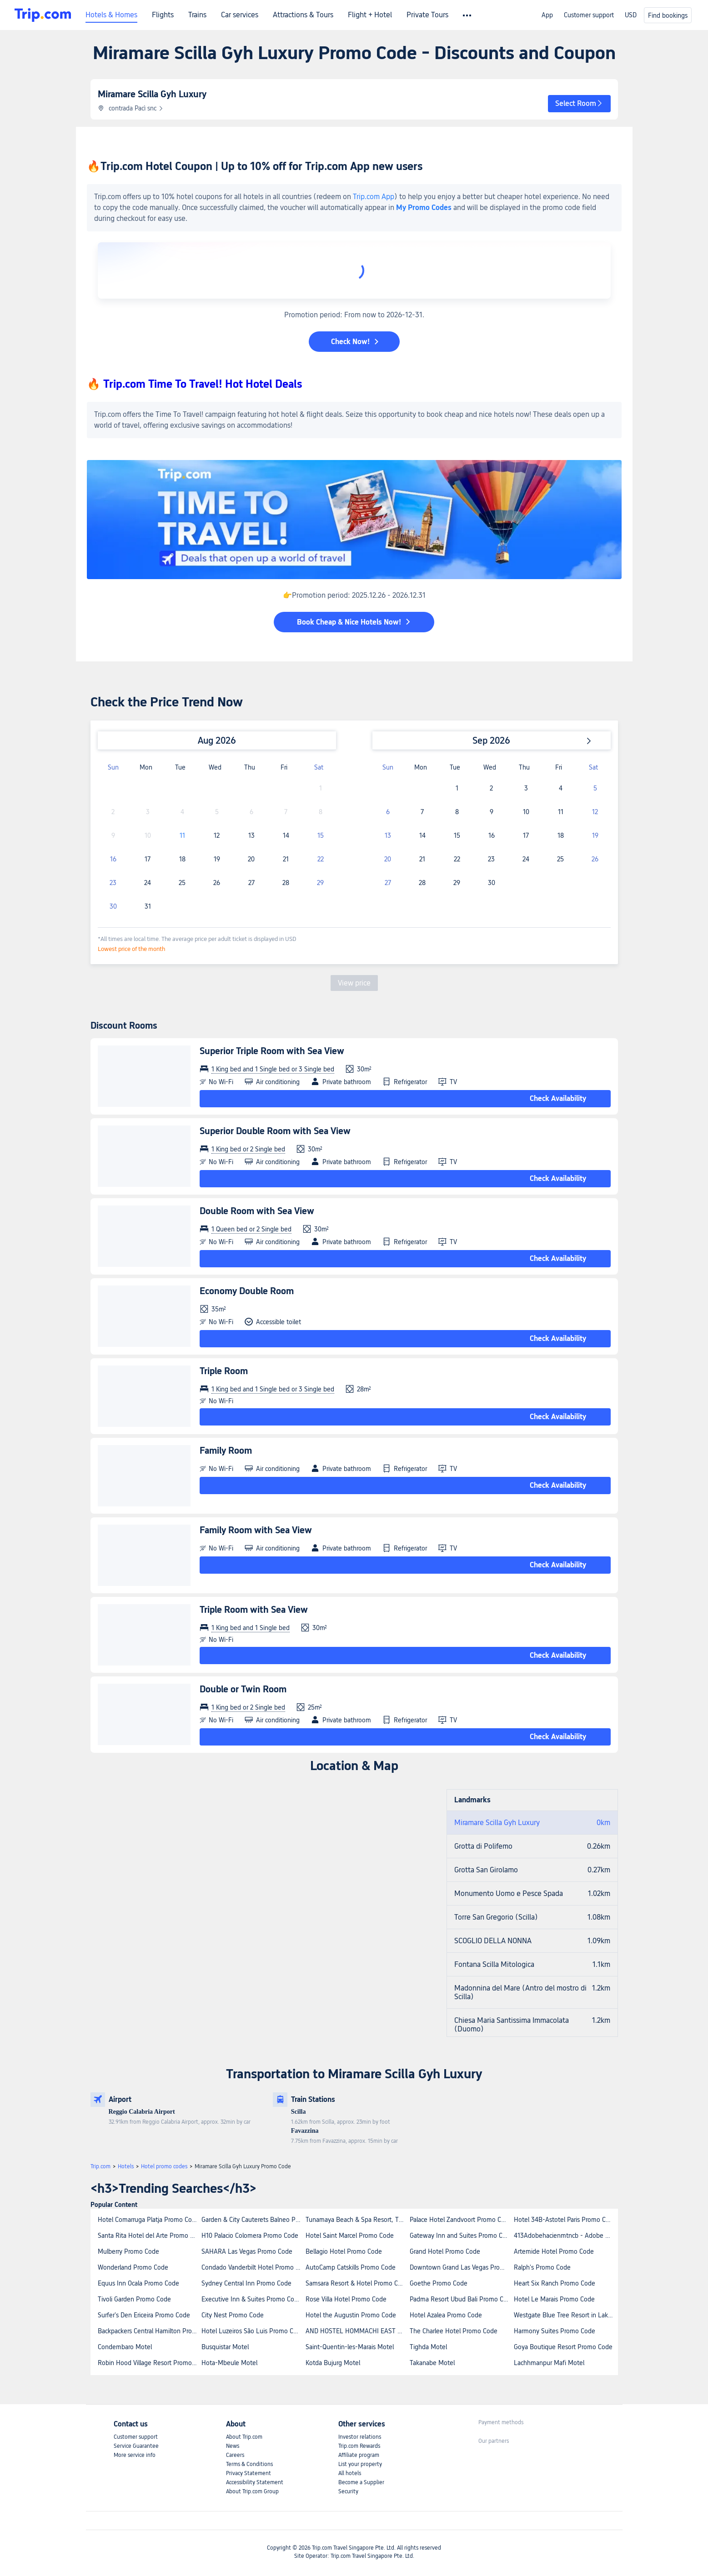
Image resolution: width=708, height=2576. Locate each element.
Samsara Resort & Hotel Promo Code (357, 2283)
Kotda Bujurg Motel (333, 2362)
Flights (163, 15)
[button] (579, 103)
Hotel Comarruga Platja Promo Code (148, 2219)
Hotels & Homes (111, 15)
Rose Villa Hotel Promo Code (346, 2299)
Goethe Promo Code (438, 2283)
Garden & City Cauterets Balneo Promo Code (253, 2219)
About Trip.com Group (252, 2491)
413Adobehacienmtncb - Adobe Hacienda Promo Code (565, 2235)
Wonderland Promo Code (133, 2267)
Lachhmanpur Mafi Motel (549, 2362)
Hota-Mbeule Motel (229, 2362)
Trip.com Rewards (359, 2446)
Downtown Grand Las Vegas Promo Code (461, 2267)
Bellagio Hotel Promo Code (344, 2251)
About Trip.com (244, 2437)
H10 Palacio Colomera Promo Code (249, 2235)
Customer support (589, 15)
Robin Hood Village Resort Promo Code (149, 2362)
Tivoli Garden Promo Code (134, 2299)
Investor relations (359, 2437)
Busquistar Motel (225, 2347)
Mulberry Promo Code (128, 2251)
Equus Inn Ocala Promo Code (138, 2283)
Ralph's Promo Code (542, 2267)
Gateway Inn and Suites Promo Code (461, 2235)
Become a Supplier (361, 2482)
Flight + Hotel (370, 15)
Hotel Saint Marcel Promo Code (350, 2235)
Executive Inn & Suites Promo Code (251, 2299)
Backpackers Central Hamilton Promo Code (149, 2331)
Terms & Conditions (249, 2464)
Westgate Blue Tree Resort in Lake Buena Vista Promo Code (565, 2315)
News (232, 2446)
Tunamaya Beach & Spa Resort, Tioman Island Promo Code (357, 2219)
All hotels (349, 2473)
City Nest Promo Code (232, 2315)
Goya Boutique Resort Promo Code (563, 2347)
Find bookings (668, 15)
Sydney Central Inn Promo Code (246, 2283)
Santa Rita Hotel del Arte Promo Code (149, 2235)
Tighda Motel (428, 2347)
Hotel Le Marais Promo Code (554, 2299)
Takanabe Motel (432, 2362)
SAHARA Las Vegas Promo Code (246, 2251)
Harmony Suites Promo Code (554, 2331)
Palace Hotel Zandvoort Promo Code (461, 2219)
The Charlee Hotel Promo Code (453, 2331)
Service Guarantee (136, 2446)
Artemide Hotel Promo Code (554, 2251)
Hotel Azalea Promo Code (446, 2315)
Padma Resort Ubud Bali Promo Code (461, 2299)
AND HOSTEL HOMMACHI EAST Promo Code (357, 2331)
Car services (239, 15)
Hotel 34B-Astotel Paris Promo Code (565, 2219)
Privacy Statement (248, 2473)
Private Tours (427, 15)
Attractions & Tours (303, 15)
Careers (235, 2455)
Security (348, 2491)
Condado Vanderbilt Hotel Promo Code (253, 2267)
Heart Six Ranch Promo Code (554, 2283)
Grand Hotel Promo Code (445, 2251)
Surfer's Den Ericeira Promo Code (144, 2315)
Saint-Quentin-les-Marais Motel (350, 2347)
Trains (197, 15)
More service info (135, 2455)
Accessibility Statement (254, 2482)
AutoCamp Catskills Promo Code (351, 2267)
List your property (360, 2464)
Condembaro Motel (125, 2347)
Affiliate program (358, 2455)
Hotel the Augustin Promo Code (351, 2315)
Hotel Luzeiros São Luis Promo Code (252, 2331)
